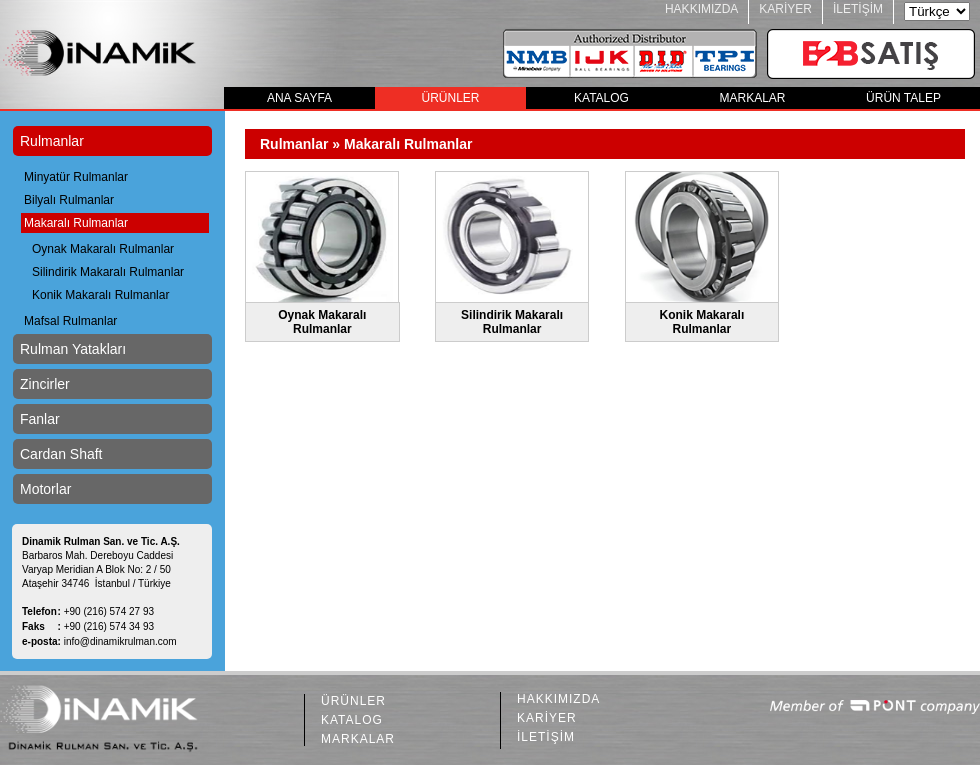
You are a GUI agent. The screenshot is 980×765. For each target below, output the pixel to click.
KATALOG (601, 98)
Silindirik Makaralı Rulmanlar (108, 272)
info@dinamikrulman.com (120, 641)
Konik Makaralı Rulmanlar (100, 295)
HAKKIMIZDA (701, 9)
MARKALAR (752, 98)
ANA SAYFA (299, 98)
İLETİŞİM (858, 9)
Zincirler (45, 384)
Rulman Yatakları (73, 349)
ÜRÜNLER (450, 98)
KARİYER (785, 9)
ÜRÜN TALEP (903, 98)
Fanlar (40, 419)
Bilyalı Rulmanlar (69, 200)
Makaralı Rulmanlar (76, 223)
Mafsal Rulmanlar (70, 321)
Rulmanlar (52, 141)
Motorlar (45, 489)
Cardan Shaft (61, 454)
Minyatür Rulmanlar (76, 177)
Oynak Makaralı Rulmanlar (103, 249)
